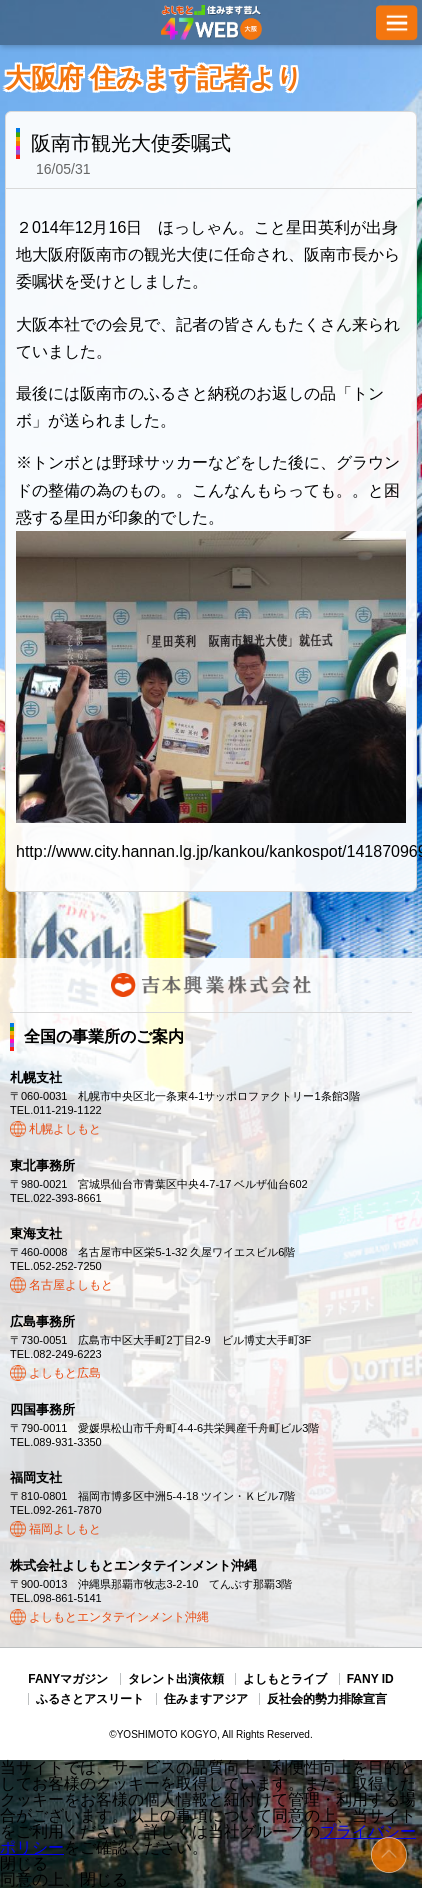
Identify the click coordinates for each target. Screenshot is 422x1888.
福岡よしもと (65, 1529)
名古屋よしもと (71, 1285)
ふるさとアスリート (90, 1699)
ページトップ (389, 1855)
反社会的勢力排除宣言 (327, 1699)
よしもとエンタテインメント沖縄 (119, 1617)
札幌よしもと (65, 1129)
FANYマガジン (68, 1679)
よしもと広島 (65, 1373)
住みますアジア (206, 1699)
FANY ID (370, 1679)
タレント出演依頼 (176, 1679)
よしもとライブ (285, 1679)
